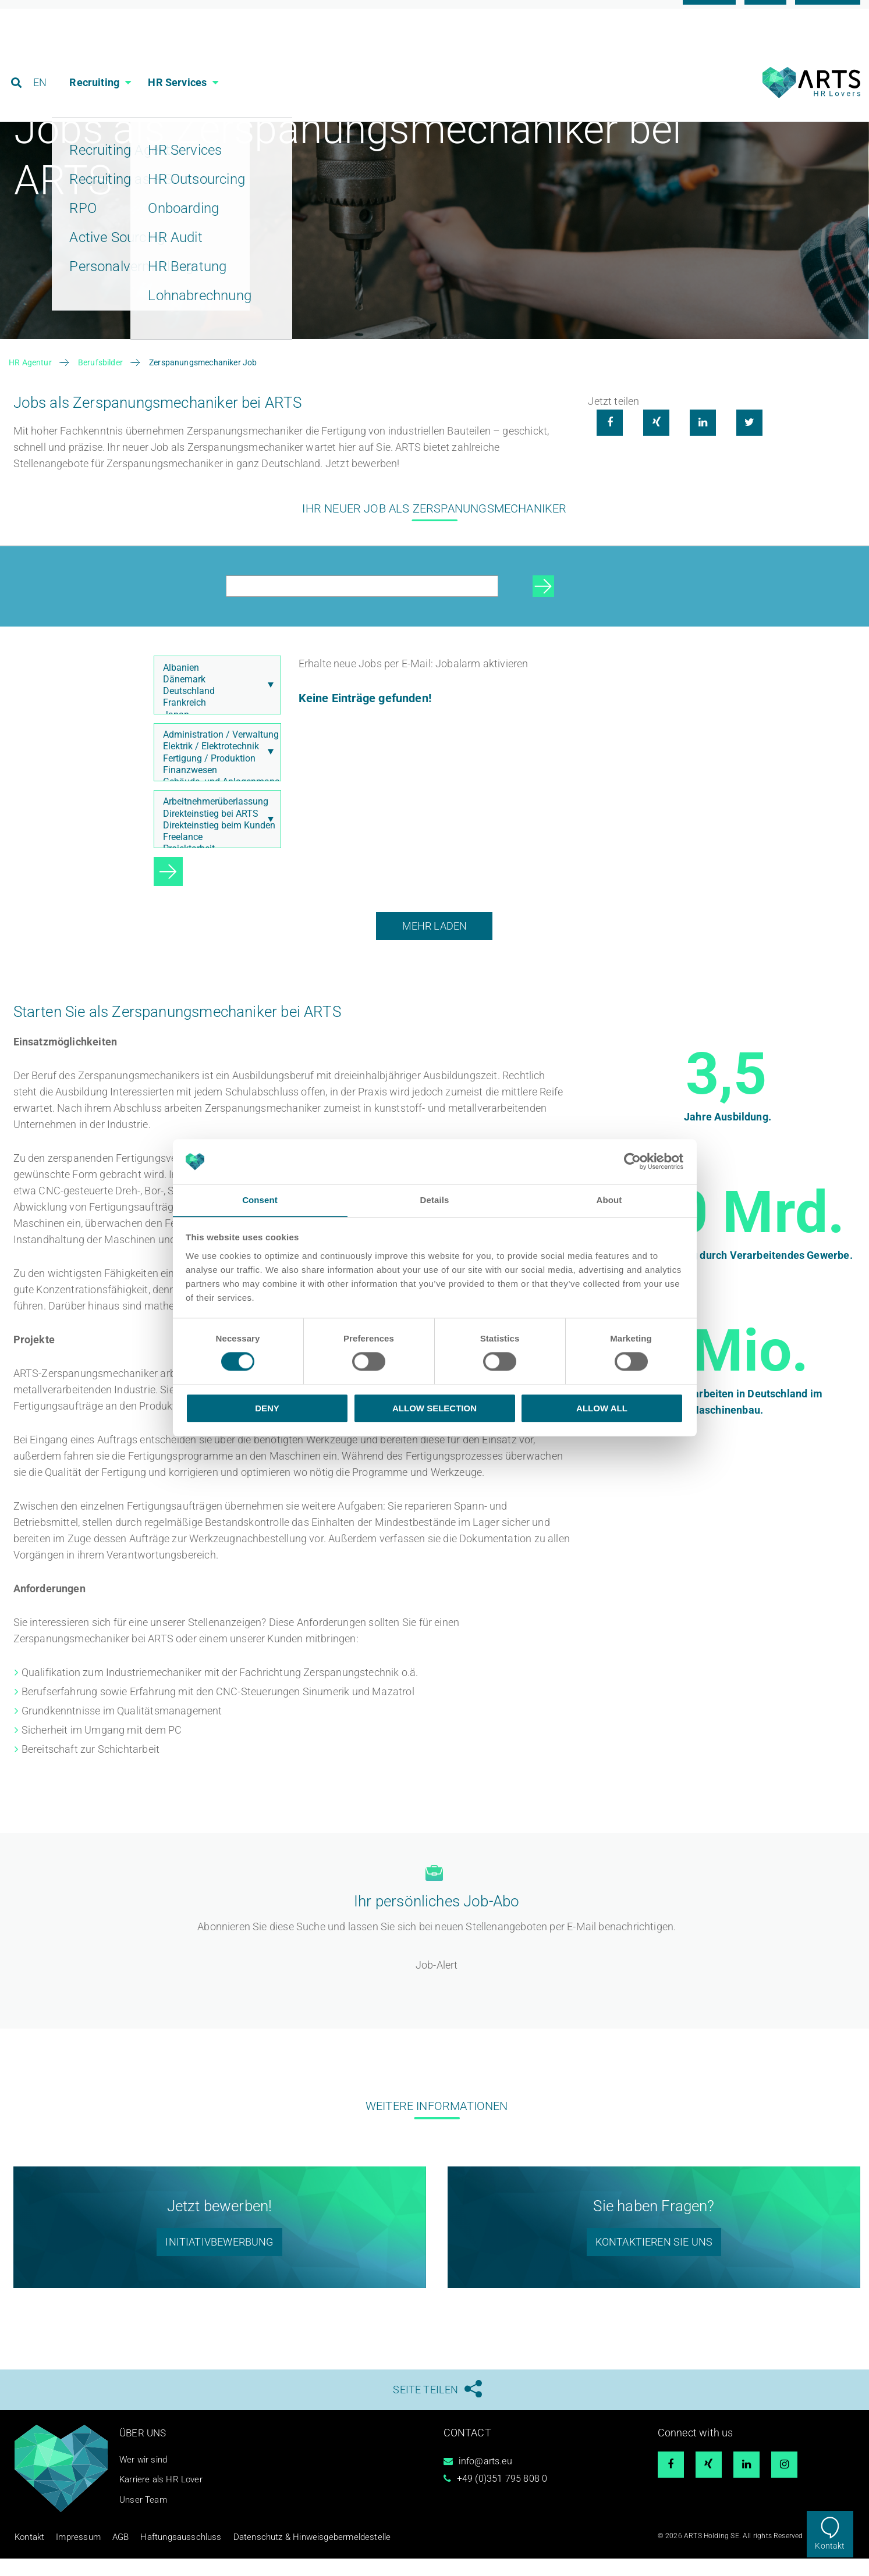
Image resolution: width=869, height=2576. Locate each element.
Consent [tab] (260, 1200)
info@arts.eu (485, 2480)
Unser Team (144, 2519)
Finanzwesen (215, 790)
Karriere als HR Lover (163, 2499)
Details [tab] (434, 1200)
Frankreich (215, 723)
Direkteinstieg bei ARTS (215, 833)
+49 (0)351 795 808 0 (502, 2498)
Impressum (69, 2556)
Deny (267, 1408)
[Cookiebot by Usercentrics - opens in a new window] (632, 1161)
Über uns (144, 2452)
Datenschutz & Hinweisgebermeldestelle (266, 2556)
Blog (765, 13)
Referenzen (827, 13)
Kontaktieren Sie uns (654, 2261)
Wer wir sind (145, 2479)
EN (41, 61)
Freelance (215, 857)
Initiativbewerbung (219, 2261)
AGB (106, 2556)
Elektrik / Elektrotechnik (215, 766)
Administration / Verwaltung (215, 754)
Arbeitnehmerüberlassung (215, 822)
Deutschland (215, 711)
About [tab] (609, 1200)
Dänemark (215, 699)
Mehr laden (434, 946)
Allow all (601, 1408)
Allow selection (434, 1408)
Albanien (215, 687)
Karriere (709, 13)
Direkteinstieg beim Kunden (215, 845)
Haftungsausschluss (157, 2556)
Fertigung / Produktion (215, 778)
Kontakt (830, 2545)
